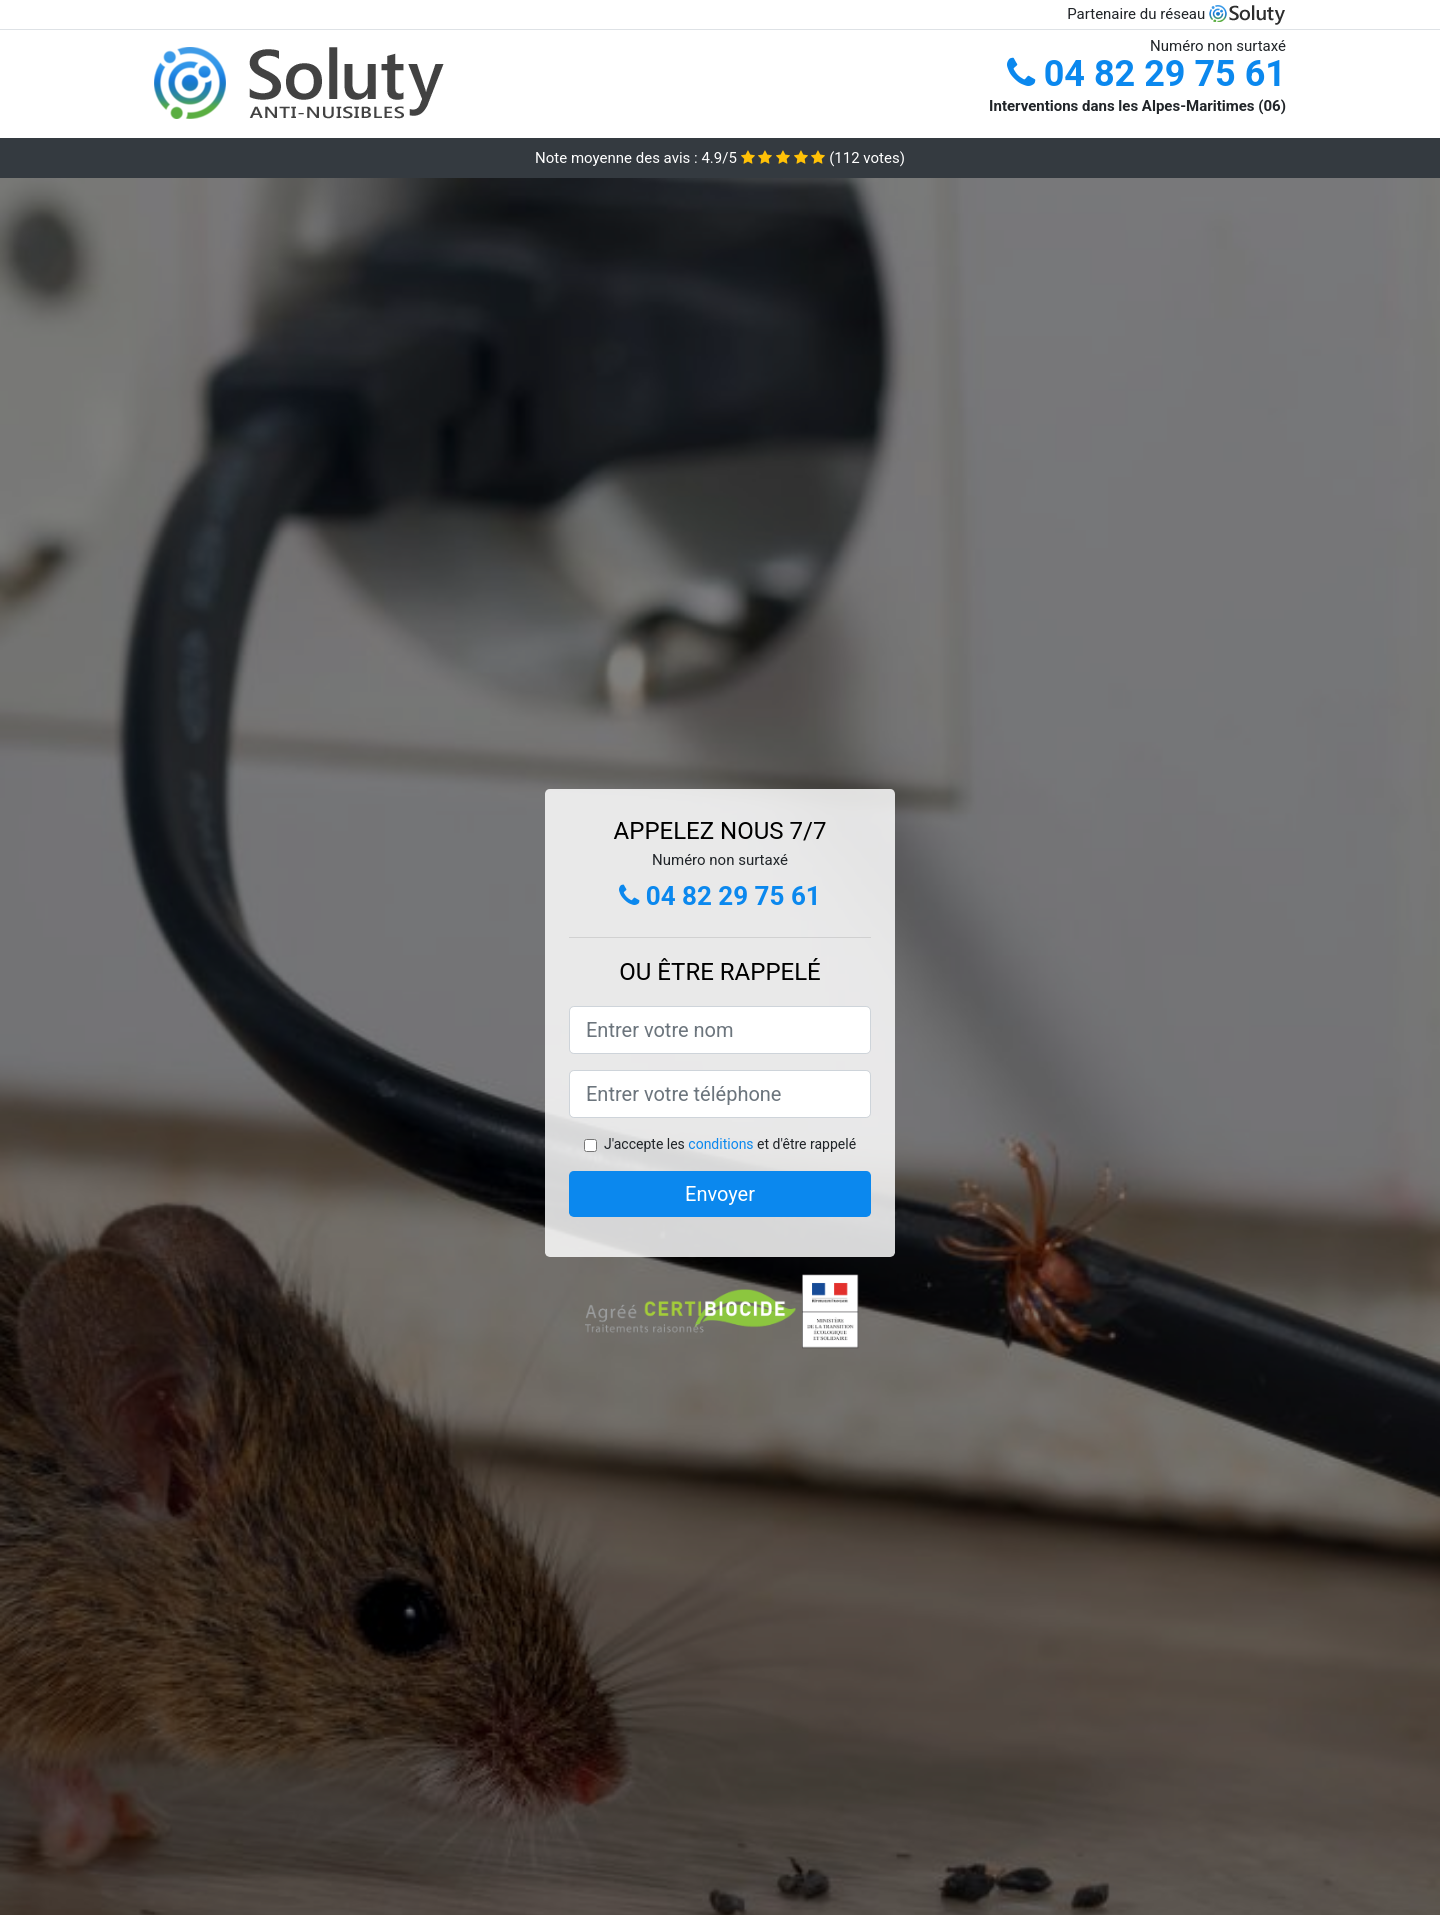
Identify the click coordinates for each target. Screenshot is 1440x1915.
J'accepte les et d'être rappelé (730, 1144)
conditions (720, 1144)
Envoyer (720, 1194)
